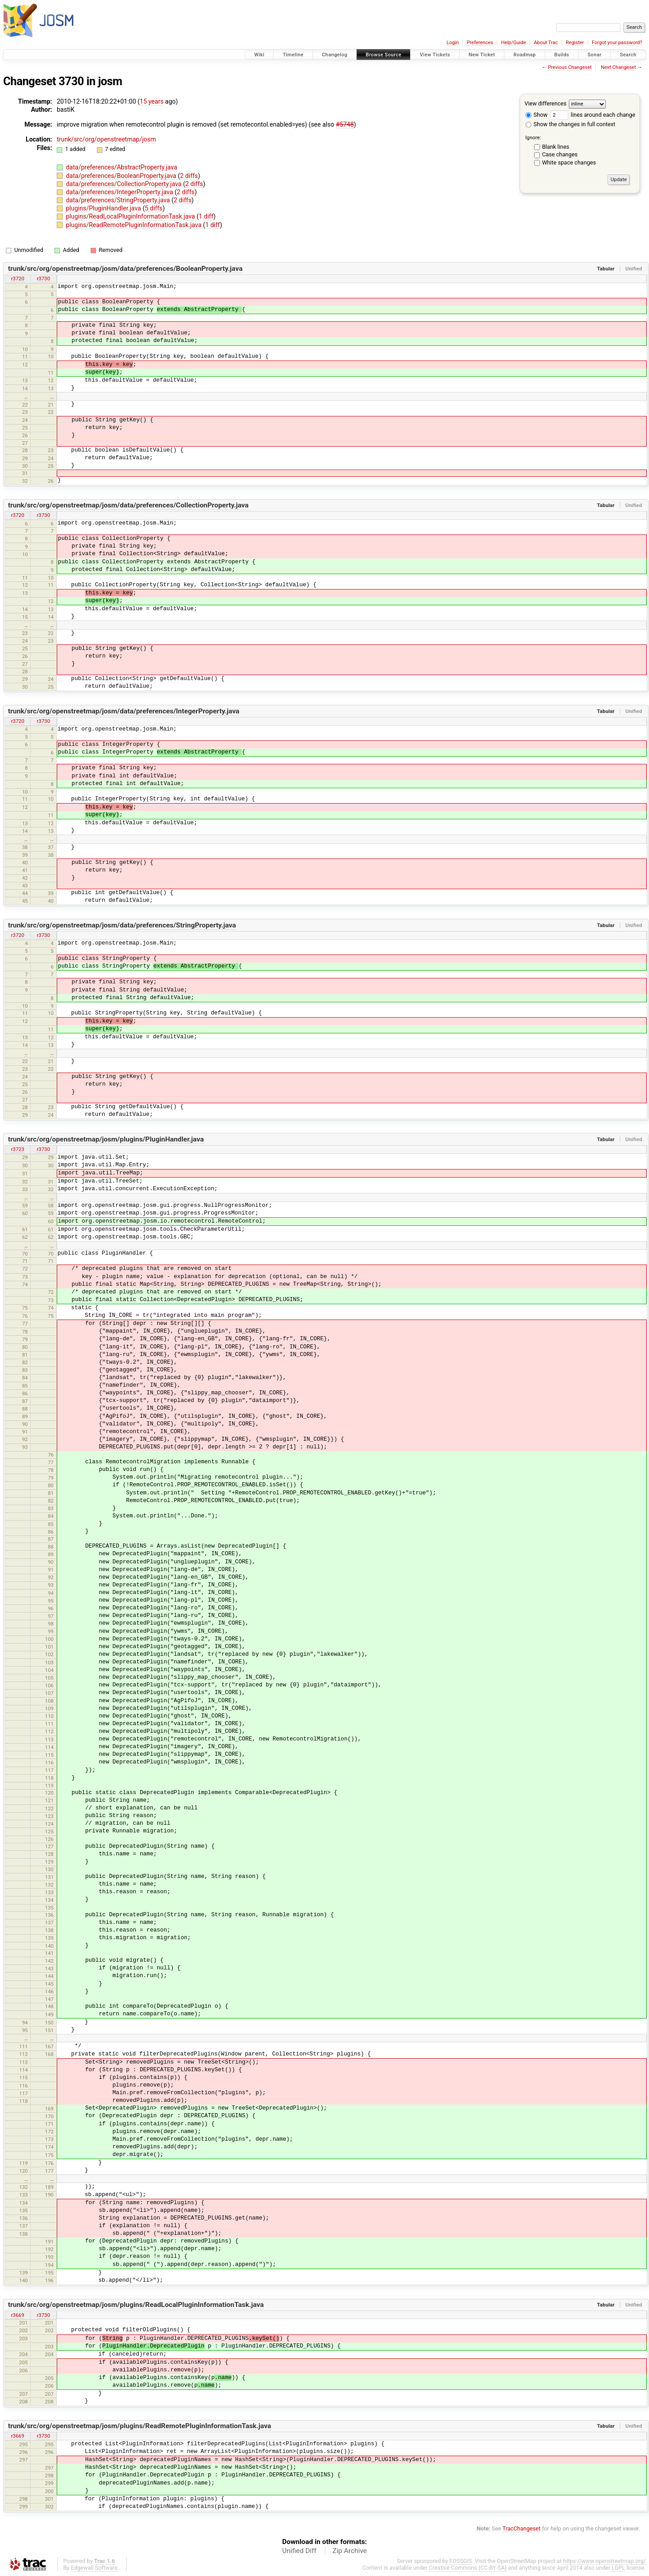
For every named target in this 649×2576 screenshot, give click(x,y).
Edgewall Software (94, 2567)
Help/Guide (513, 43)
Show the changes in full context (570, 124)
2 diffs (189, 175)
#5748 (345, 124)
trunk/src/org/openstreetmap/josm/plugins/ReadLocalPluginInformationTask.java (136, 2305)
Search (628, 55)
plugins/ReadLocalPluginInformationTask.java (131, 216)
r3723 (17, 1149)
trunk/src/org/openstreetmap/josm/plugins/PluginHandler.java (106, 1139)
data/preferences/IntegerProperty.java (120, 192)
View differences (546, 103)
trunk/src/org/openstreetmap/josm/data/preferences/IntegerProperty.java (123, 711)
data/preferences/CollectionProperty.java (124, 183)
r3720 (17, 278)
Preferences (479, 43)
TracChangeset (522, 2528)
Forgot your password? (617, 43)
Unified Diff (299, 2551)
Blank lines (555, 146)
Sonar (595, 55)
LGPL (618, 2567)
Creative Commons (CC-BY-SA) (468, 2567)
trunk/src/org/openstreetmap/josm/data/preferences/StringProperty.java (122, 925)
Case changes (560, 154)
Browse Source (384, 55)
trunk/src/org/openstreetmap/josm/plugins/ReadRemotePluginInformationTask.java (139, 2426)
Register (575, 43)
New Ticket (482, 55)
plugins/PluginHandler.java (104, 208)
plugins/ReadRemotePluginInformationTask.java (134, 224)
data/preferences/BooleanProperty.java (122, 175)
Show (537, 114)
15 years (152, 101)
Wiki (259, 55)
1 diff (206, 216)
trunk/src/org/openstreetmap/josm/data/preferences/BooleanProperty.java (125, 269)
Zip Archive (350, 2551)
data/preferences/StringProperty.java (118, 200)
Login (453, 43)
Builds (561, 55)
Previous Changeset (569, 67)
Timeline (293, 55)
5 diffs (154, 208)
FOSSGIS (460, 2561)
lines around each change (592, 114)
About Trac (546, 43)
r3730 (43, 278)
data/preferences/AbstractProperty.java (121, 167)
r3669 (17, 2315)
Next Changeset (618, 67)
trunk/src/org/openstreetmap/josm (106, 139)
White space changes (569, 162)
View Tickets (435, 55)
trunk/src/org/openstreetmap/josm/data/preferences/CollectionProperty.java (128, 505)
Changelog (334, 55)
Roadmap (524, 55)
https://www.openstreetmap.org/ (604, 2561)
